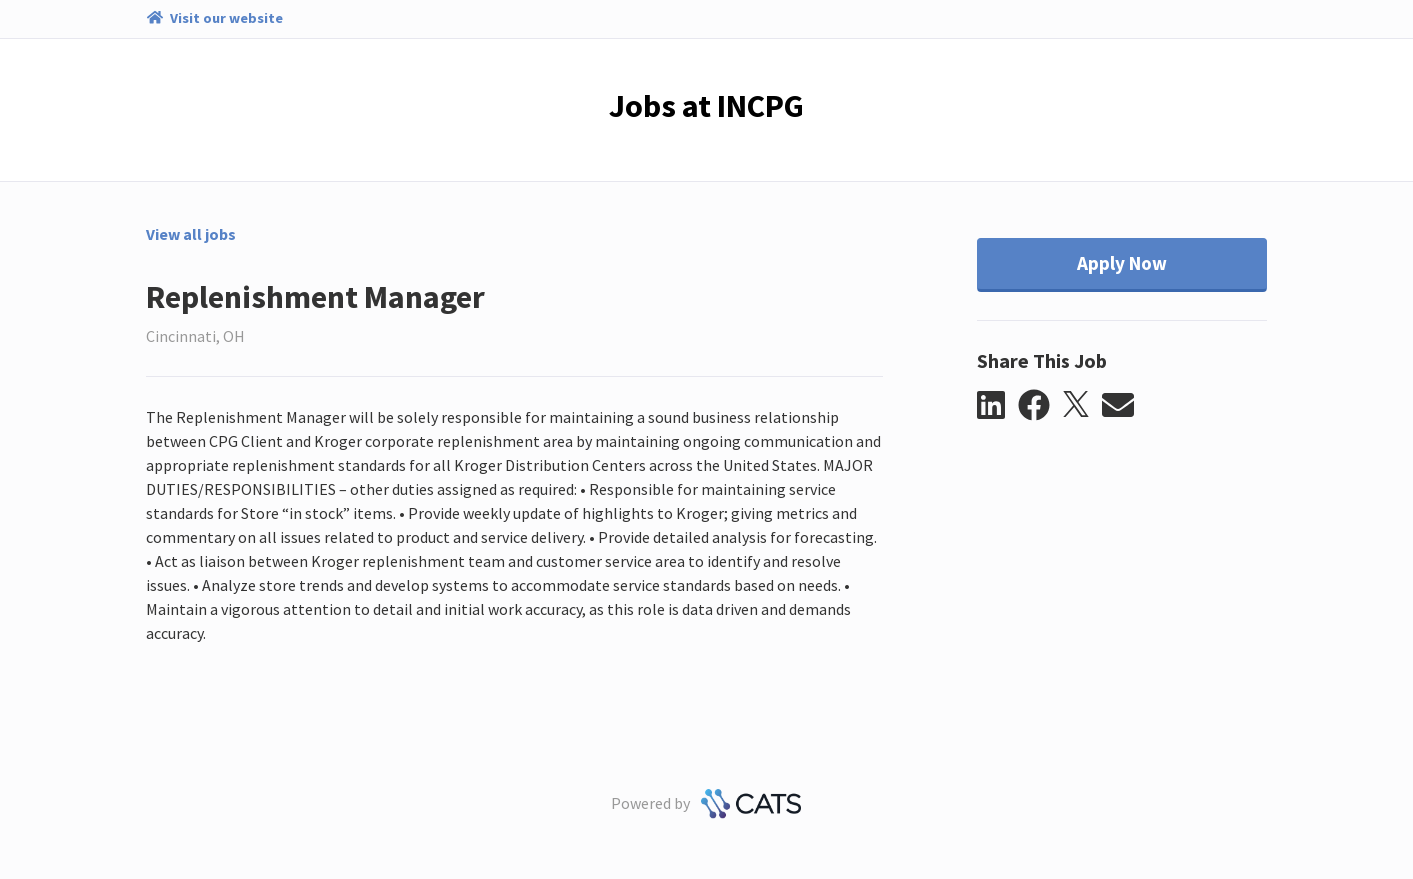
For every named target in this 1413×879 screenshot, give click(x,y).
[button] (997, 406)
